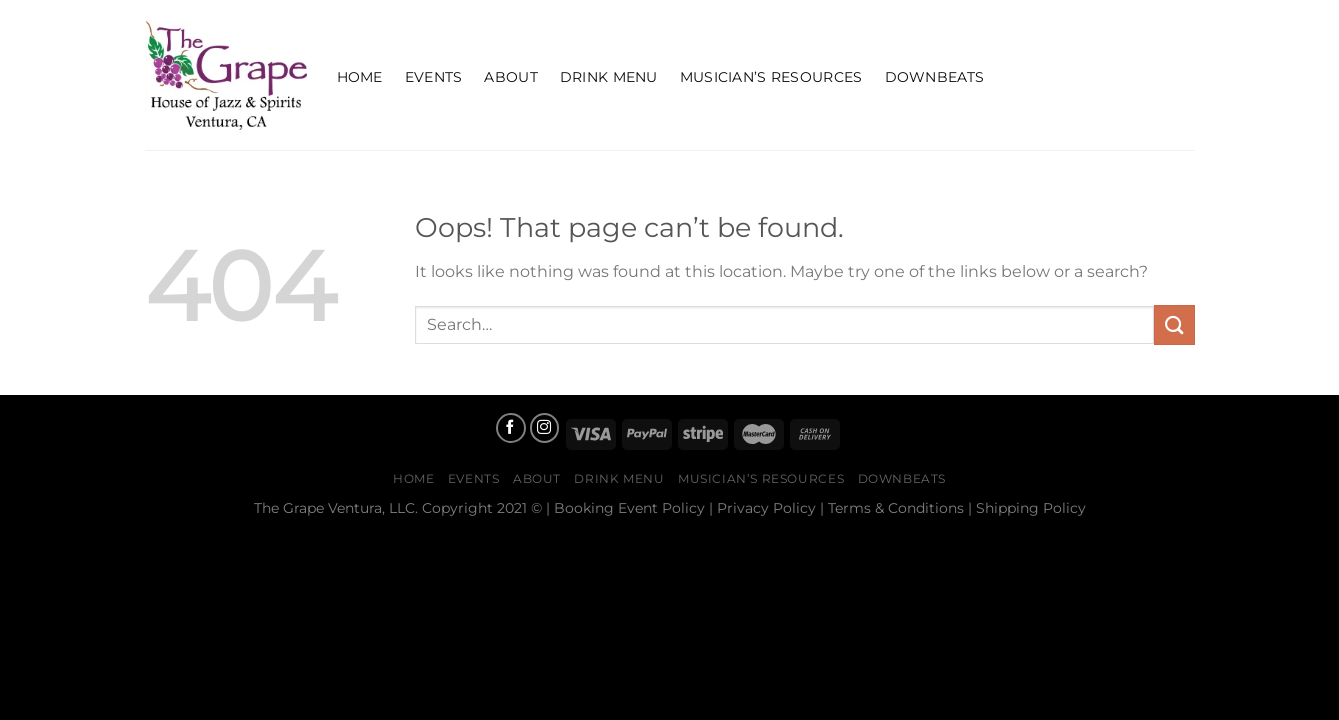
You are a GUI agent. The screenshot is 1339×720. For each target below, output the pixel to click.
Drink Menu (609, 77)
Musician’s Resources (771, 77)
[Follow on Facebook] (511, 428)
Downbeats (935, 77)
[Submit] (1174, 324)
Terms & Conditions (896, 508)
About (510, 77)
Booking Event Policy (629, 508)
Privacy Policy (766, 508)
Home (360, 77)
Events (434, 77)
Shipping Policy (1031, 508)
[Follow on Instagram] (545, 428)
